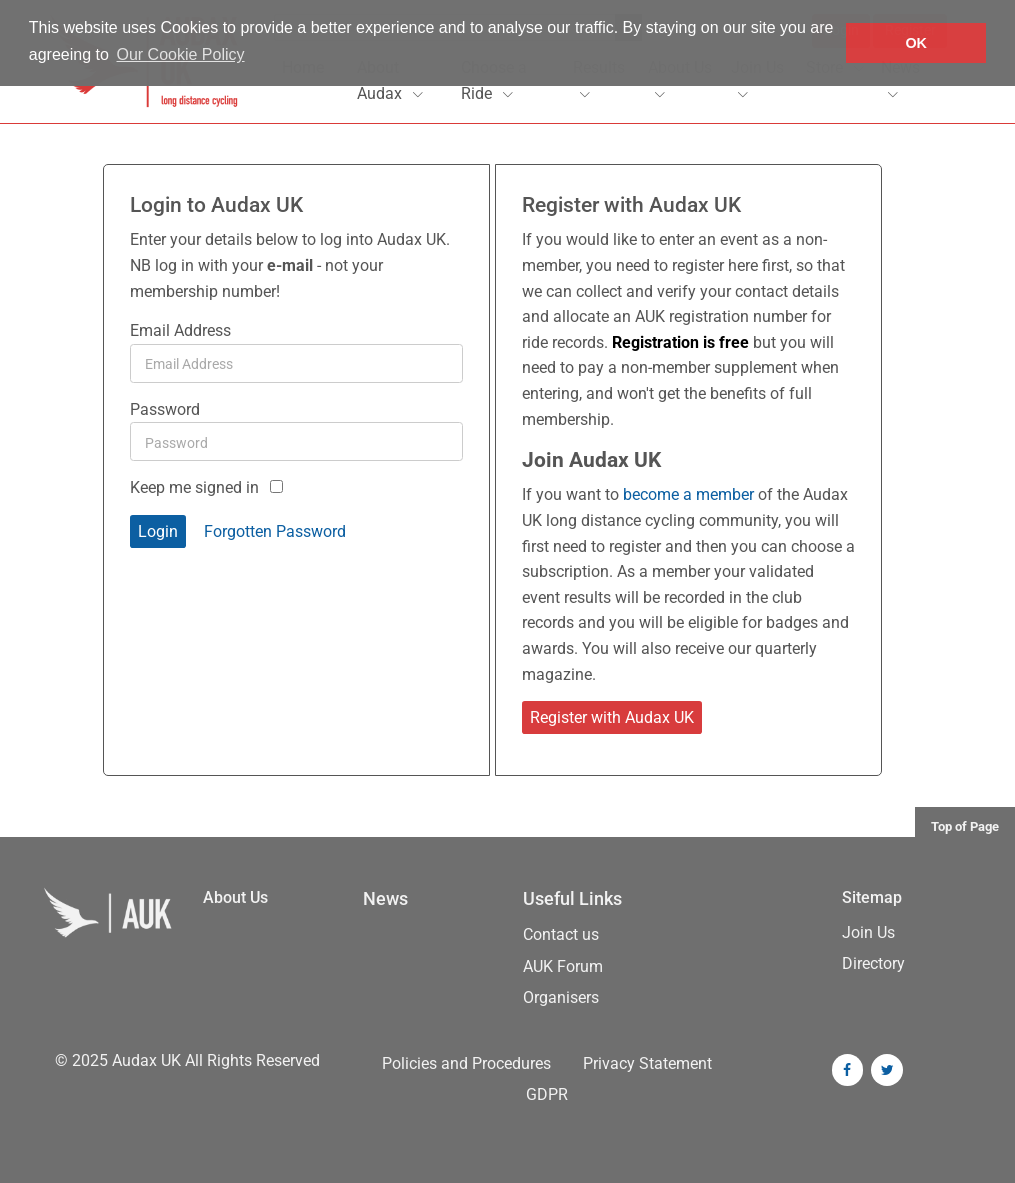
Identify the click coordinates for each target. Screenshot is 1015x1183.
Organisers (561, 997)
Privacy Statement (647, 1063)
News (385, 899)
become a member (688, 494)
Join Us (868, 932)
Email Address (180, 330)
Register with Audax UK (612, 717)
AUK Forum (563, 966)
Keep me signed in (194, 487)
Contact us (561, 934)
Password (165, 409)
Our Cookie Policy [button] (181, 54)
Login (158, 531)
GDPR (547, 1094)
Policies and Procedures (466, 1063)
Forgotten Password (275, 531)
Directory (873, 963)
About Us (235, 897)
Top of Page (965, 826)
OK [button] (916, 43)
